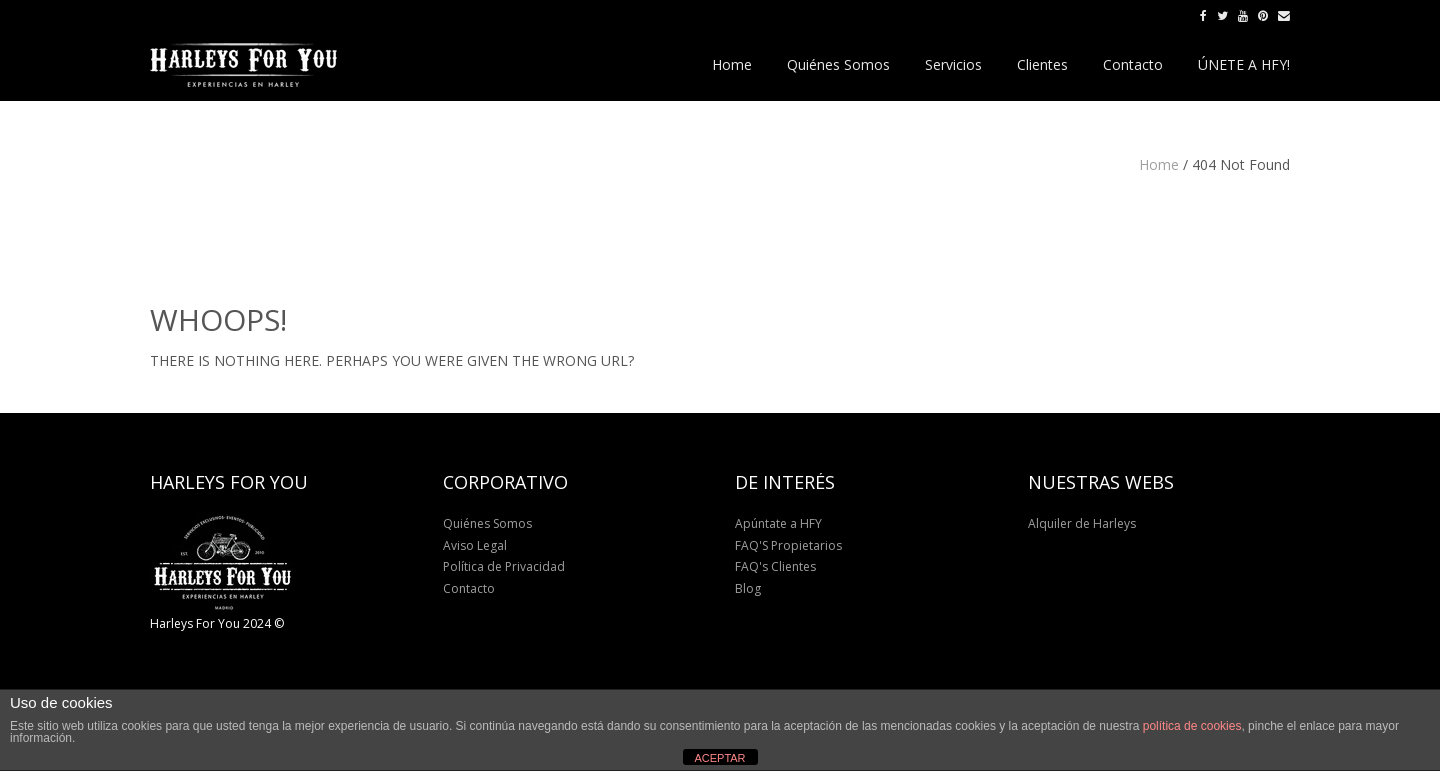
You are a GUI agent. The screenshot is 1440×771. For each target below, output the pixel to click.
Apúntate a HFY (778, 523)
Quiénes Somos (487, 523)
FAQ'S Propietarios (788, 545)
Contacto (469, 588)
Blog (748, 588)
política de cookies (1192, 726)
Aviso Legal (475, 545)
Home (1159, 164)
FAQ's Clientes (775, 566)
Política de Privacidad (504, 566)
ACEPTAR (719, 758)
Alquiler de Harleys (1082, 523)
